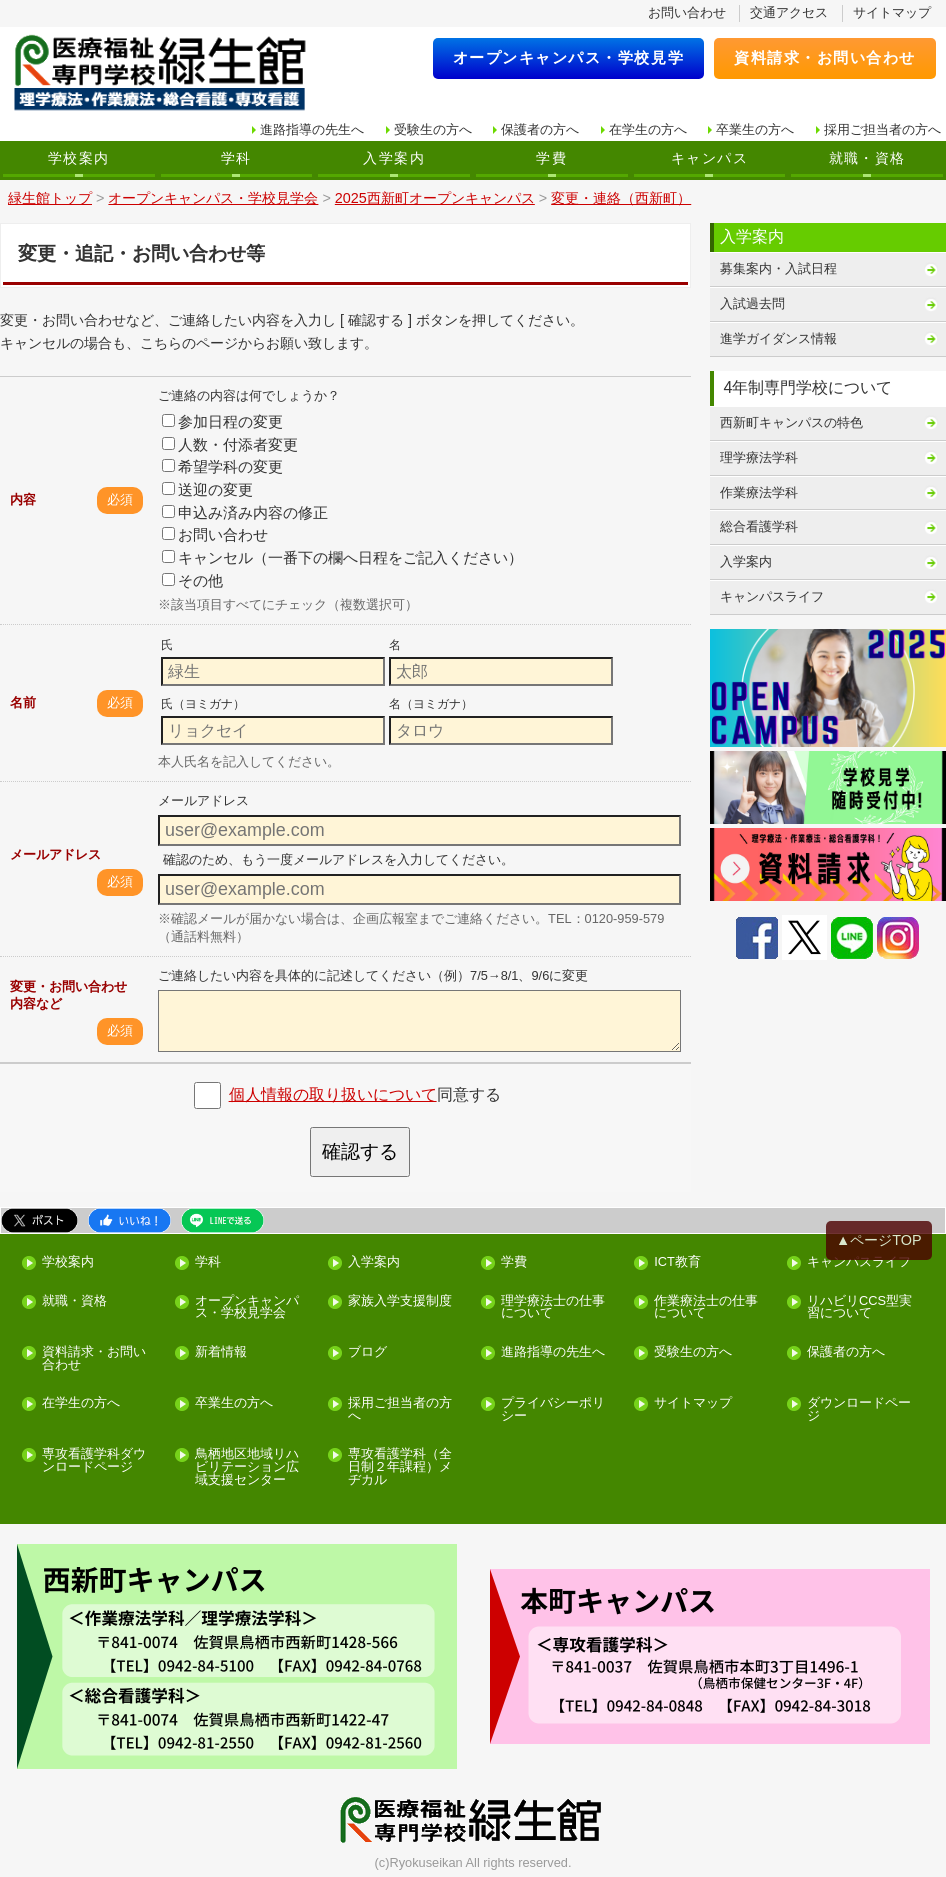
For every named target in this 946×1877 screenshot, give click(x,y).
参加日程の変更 (222, 421)
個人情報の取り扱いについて (333, 1094)
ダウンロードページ (859, 1410)
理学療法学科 (759, 457)
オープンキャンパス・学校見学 (569, 57)
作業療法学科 (759, 492)
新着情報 (221, 1352)
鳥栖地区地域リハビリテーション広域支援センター (247, 1467)
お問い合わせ (687, 12)
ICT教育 (677, 1262)
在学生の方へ (648, 129)
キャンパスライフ (772, 596)
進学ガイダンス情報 (778, 338)
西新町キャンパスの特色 (791, 422)
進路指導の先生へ (312, 129)
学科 (236, 158)
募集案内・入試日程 (778, 268)
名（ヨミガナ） (431, 704)
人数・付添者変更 (230, 444)
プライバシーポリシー (553, 1410)
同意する (365, 1094)
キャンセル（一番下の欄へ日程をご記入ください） (342, 557)
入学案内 (394, 158)
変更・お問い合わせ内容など (68, 995)
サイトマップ (892, 12)
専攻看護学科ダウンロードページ (94, 1461)
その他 (192, 580)
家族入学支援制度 (400, 1301)
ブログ (367, 1352)
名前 (23, 702)
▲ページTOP (879, 1240)
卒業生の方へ (755, 129)
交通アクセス (789, 12)
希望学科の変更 (222, 466)
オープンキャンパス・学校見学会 (247, 1308)
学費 (551, 158)
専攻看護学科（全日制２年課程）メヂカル (400, 1467)
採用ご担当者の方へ (882, 129)
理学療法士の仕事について (553, 1308)
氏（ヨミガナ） (203, 704)
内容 (23, 499)
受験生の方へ (433, 129)
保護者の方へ (540, 129)
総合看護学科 (759, 526)
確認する (360, 1151)
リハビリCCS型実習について (859, 1308)
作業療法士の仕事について (706, 1308)
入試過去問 (752, 303)
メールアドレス (55, 854)
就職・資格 (867, 158)
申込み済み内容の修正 (245, 512)
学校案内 (79, 158)
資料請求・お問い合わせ (825, 57)
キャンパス (709, 158)
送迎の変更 (207, 489)
